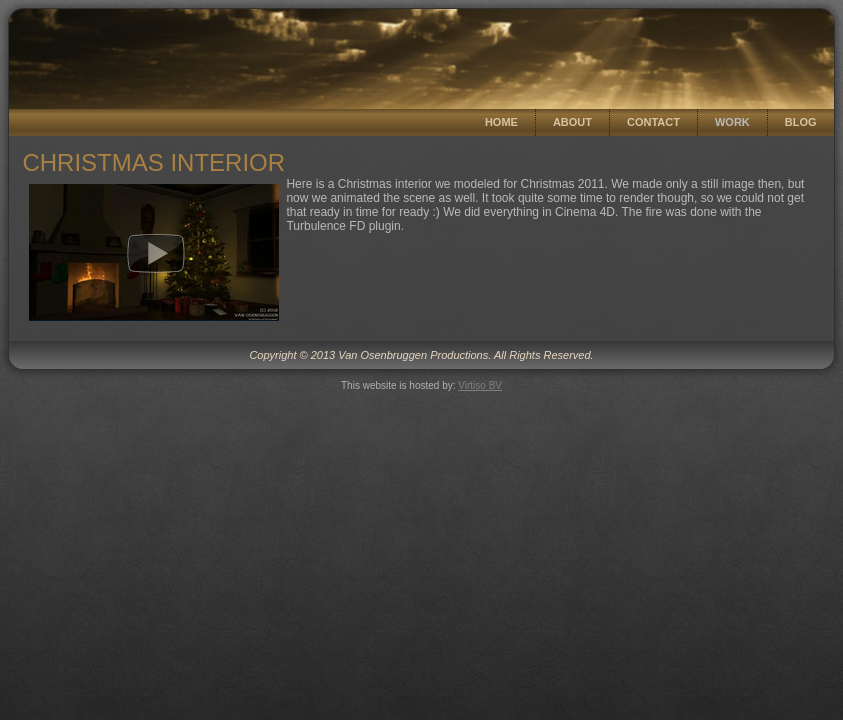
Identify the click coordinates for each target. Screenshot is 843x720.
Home (501, 122)
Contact (653, 122)
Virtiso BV (480, 385)
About (572, 122)
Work (732, 122)
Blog (801, 122)
